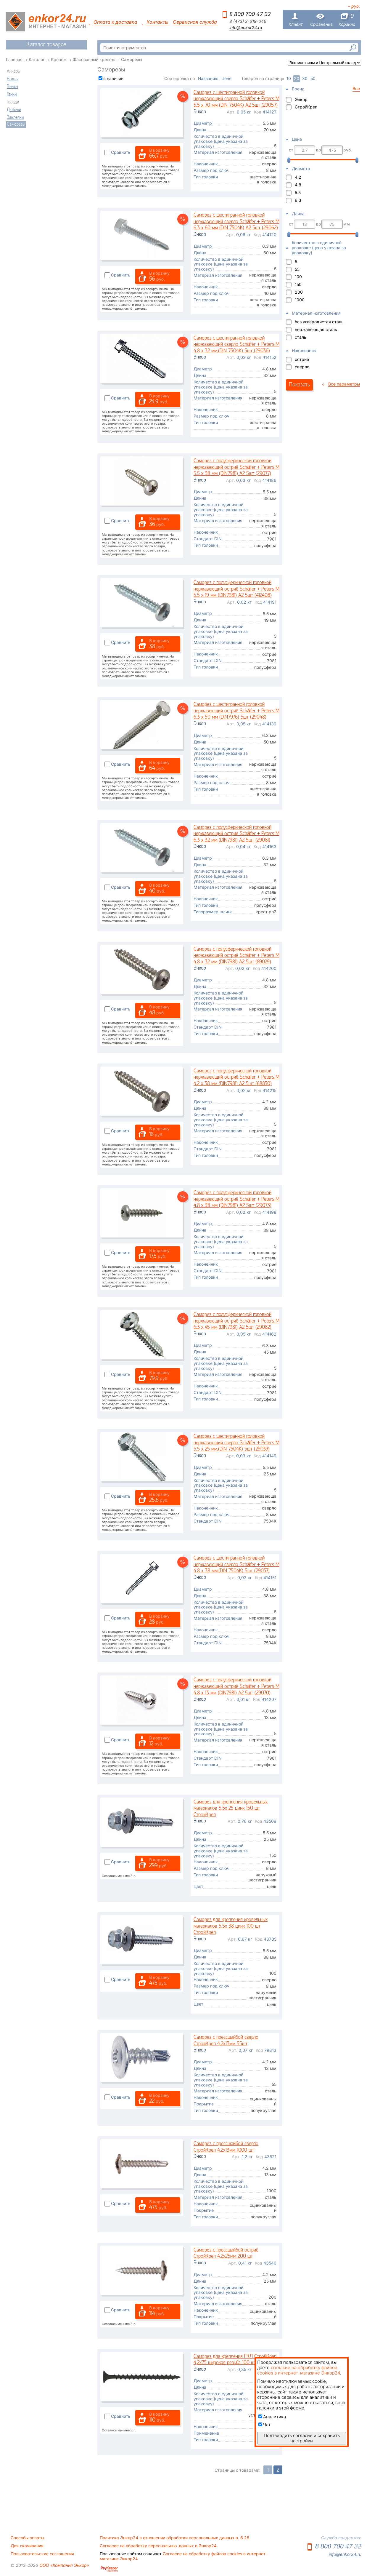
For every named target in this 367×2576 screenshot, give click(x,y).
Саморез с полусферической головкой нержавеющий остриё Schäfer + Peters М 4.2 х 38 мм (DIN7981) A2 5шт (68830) (236, 1077)
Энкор (301, 99)
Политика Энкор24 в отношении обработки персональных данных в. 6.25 (174, 2537)
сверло (302, 366)
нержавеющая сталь (316, 329)
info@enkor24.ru (245, 27)
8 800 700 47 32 (250, 14)
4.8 (298, 184)
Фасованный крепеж (94, 59)
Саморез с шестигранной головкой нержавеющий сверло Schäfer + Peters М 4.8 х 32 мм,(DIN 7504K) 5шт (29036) (236, 344)
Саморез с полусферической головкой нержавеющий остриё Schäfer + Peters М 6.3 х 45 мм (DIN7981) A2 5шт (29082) (236, 1321)
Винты (12, 86)
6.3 (298, 200)
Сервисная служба (195, 22)
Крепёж (59, 59)
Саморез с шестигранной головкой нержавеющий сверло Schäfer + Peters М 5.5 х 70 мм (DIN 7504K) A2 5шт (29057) (236, 99)
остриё (302, 359)
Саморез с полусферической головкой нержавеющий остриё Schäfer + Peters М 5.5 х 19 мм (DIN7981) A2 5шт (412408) (236, 589)
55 (297, 269)
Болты (12, 79)
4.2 (298, 177)
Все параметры (344, 383)
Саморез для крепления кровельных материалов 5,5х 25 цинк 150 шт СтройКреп (231, 1808)
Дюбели (14, 110)
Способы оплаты (27, 2537)
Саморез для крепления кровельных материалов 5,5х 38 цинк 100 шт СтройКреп (231, 1926)
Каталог (37, 59)
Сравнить (121, 152)
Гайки (12, 94)
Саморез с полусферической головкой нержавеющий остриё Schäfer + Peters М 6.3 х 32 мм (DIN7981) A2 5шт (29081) (236, 834)
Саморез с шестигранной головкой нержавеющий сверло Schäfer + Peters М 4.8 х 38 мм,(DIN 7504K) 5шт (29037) (236, 1564)
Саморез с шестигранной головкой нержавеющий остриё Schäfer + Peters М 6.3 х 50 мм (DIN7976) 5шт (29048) (236, 711)
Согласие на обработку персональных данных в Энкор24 (158, 2545)
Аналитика (272, 2417)
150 (298, 284)
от (291, 150)
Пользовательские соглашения (42, 2553)
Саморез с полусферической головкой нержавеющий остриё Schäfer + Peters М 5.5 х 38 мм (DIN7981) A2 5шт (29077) (236, 467)
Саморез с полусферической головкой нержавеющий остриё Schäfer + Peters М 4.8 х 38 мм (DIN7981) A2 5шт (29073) (236, 1199)
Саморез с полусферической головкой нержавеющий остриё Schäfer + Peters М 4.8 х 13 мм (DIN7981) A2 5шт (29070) (236, 1686)
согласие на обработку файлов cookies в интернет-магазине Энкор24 (298, 2370)
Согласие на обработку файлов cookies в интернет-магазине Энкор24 (183, 2556)
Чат (264, 2425)
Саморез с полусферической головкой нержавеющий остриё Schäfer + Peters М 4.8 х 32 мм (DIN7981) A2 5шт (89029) (236, 955)
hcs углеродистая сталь (319, 321)
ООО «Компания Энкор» (63, 2565)
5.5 (298, 192)
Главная (14, 59)
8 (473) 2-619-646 (247, 21)
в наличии (113, 78)
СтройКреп (306, 106)
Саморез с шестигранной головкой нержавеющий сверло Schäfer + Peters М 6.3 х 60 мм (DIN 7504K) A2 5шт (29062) (236, 221)
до (318, 150)
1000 (300, 299)
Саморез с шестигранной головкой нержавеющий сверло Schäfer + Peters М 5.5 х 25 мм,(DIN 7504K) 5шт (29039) (236, 1443)
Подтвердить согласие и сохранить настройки (302, 2438)
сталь (300, 337)
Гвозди (13, 102)
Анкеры (13, 71)
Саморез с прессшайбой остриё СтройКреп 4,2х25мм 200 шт (226, 2253)
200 (299, 292)
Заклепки (15, 117)
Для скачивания (27, 2545)
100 (298, 276)
